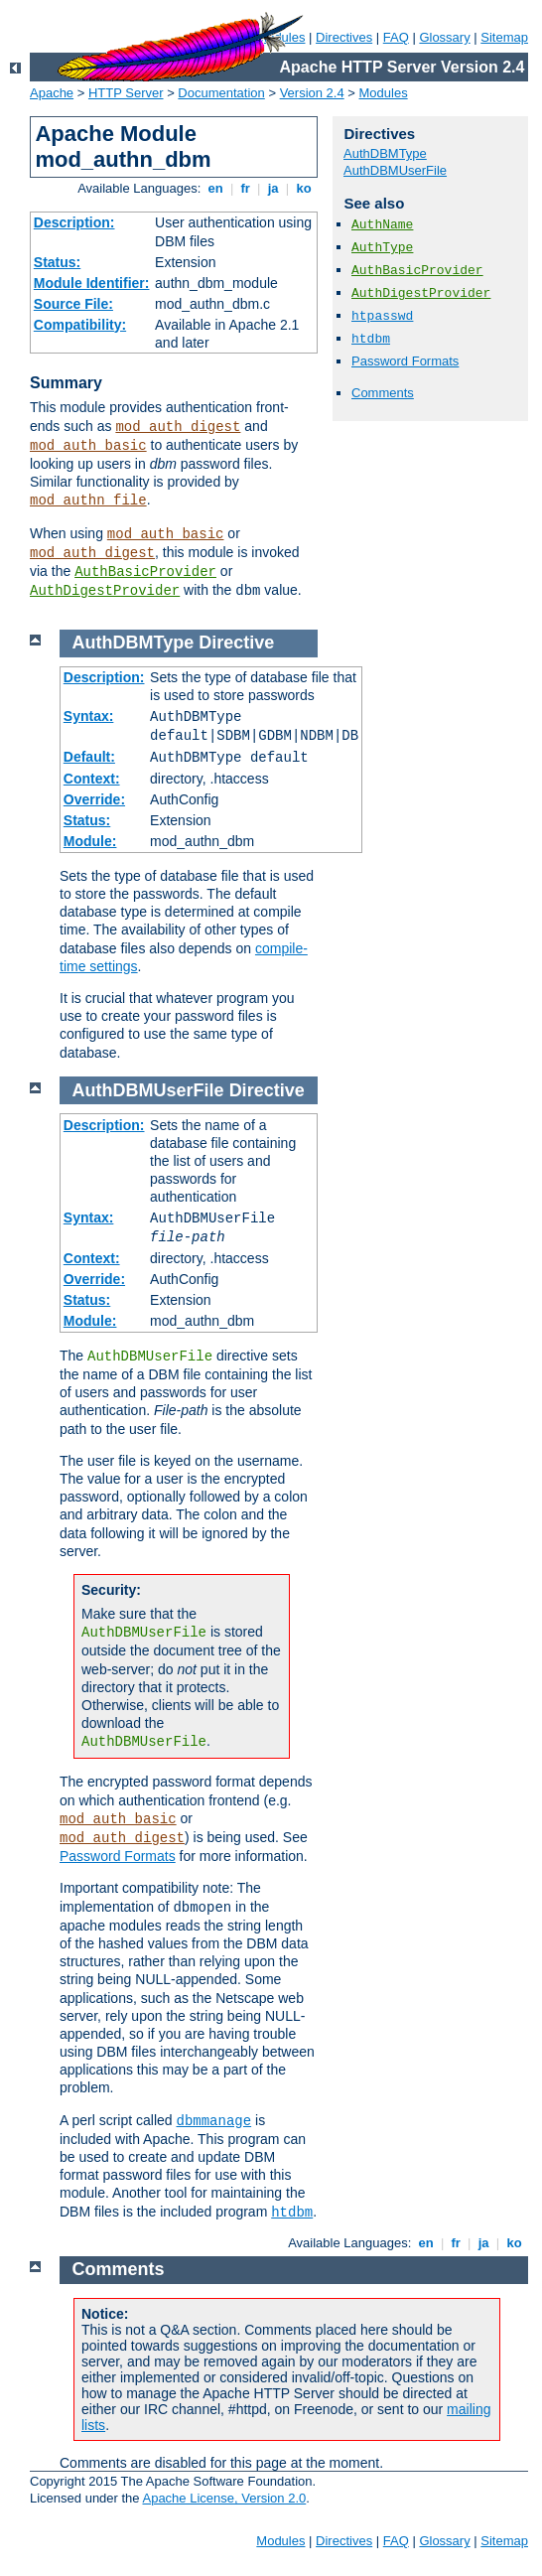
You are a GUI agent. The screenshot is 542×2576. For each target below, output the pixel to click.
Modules (383, 92)
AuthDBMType (385, 153)
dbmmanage (214, 2121)
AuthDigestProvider (105, 591)
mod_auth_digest (177, 427)
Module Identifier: (92, 283)
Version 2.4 (312, 92)
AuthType (382, 247)
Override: (94, 799)
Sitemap (504, 37)
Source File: (73, 304)
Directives (344, 37)
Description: (74, 222)
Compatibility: (80, 325)
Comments (382, 392)
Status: (57, 262)
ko (304, 188)
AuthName (382, 224)
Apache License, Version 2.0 (224, 2498)
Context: (92, 779)
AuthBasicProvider (145, 572)
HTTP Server (126, 92)
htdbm (370, 339)
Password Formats (405, 361)
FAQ (396, 37)
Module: (90, 841)
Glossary (444, 37)
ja (273, 188)
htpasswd (382, 316)
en (215, 188)
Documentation (221, 92)
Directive (236, 642)
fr (245, 188)
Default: (89, 757)
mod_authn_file (88, 500)
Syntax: (89, 716)
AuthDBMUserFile (395, 170)
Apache (51, 92)
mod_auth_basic (88, 446)
